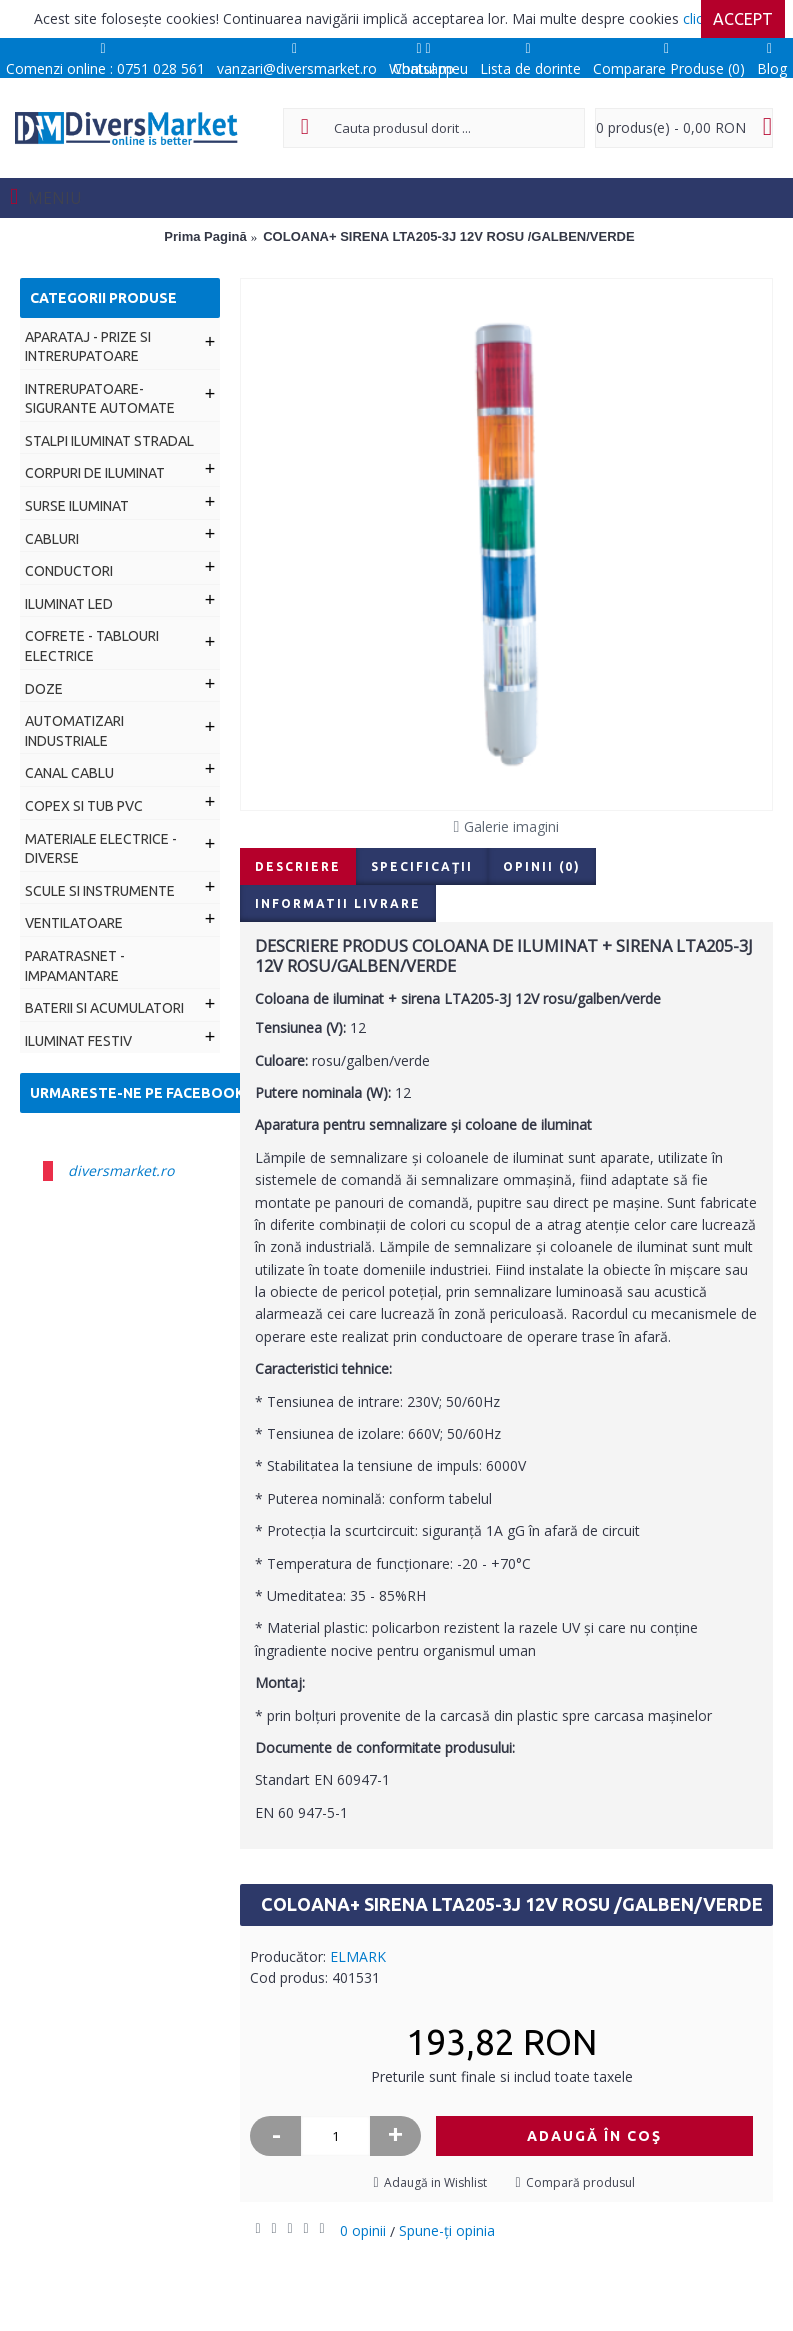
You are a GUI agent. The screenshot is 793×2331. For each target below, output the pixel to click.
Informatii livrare (338, 903)
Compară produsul (580, 2182)
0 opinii (363, 2230)
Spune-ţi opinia (447, 2230)
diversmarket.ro (121, 1170)
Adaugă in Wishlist (435, 2182)
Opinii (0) (542, 866)
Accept (743, 19)
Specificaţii (422, 866)
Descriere (298, 866)
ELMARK (358, 1956)
